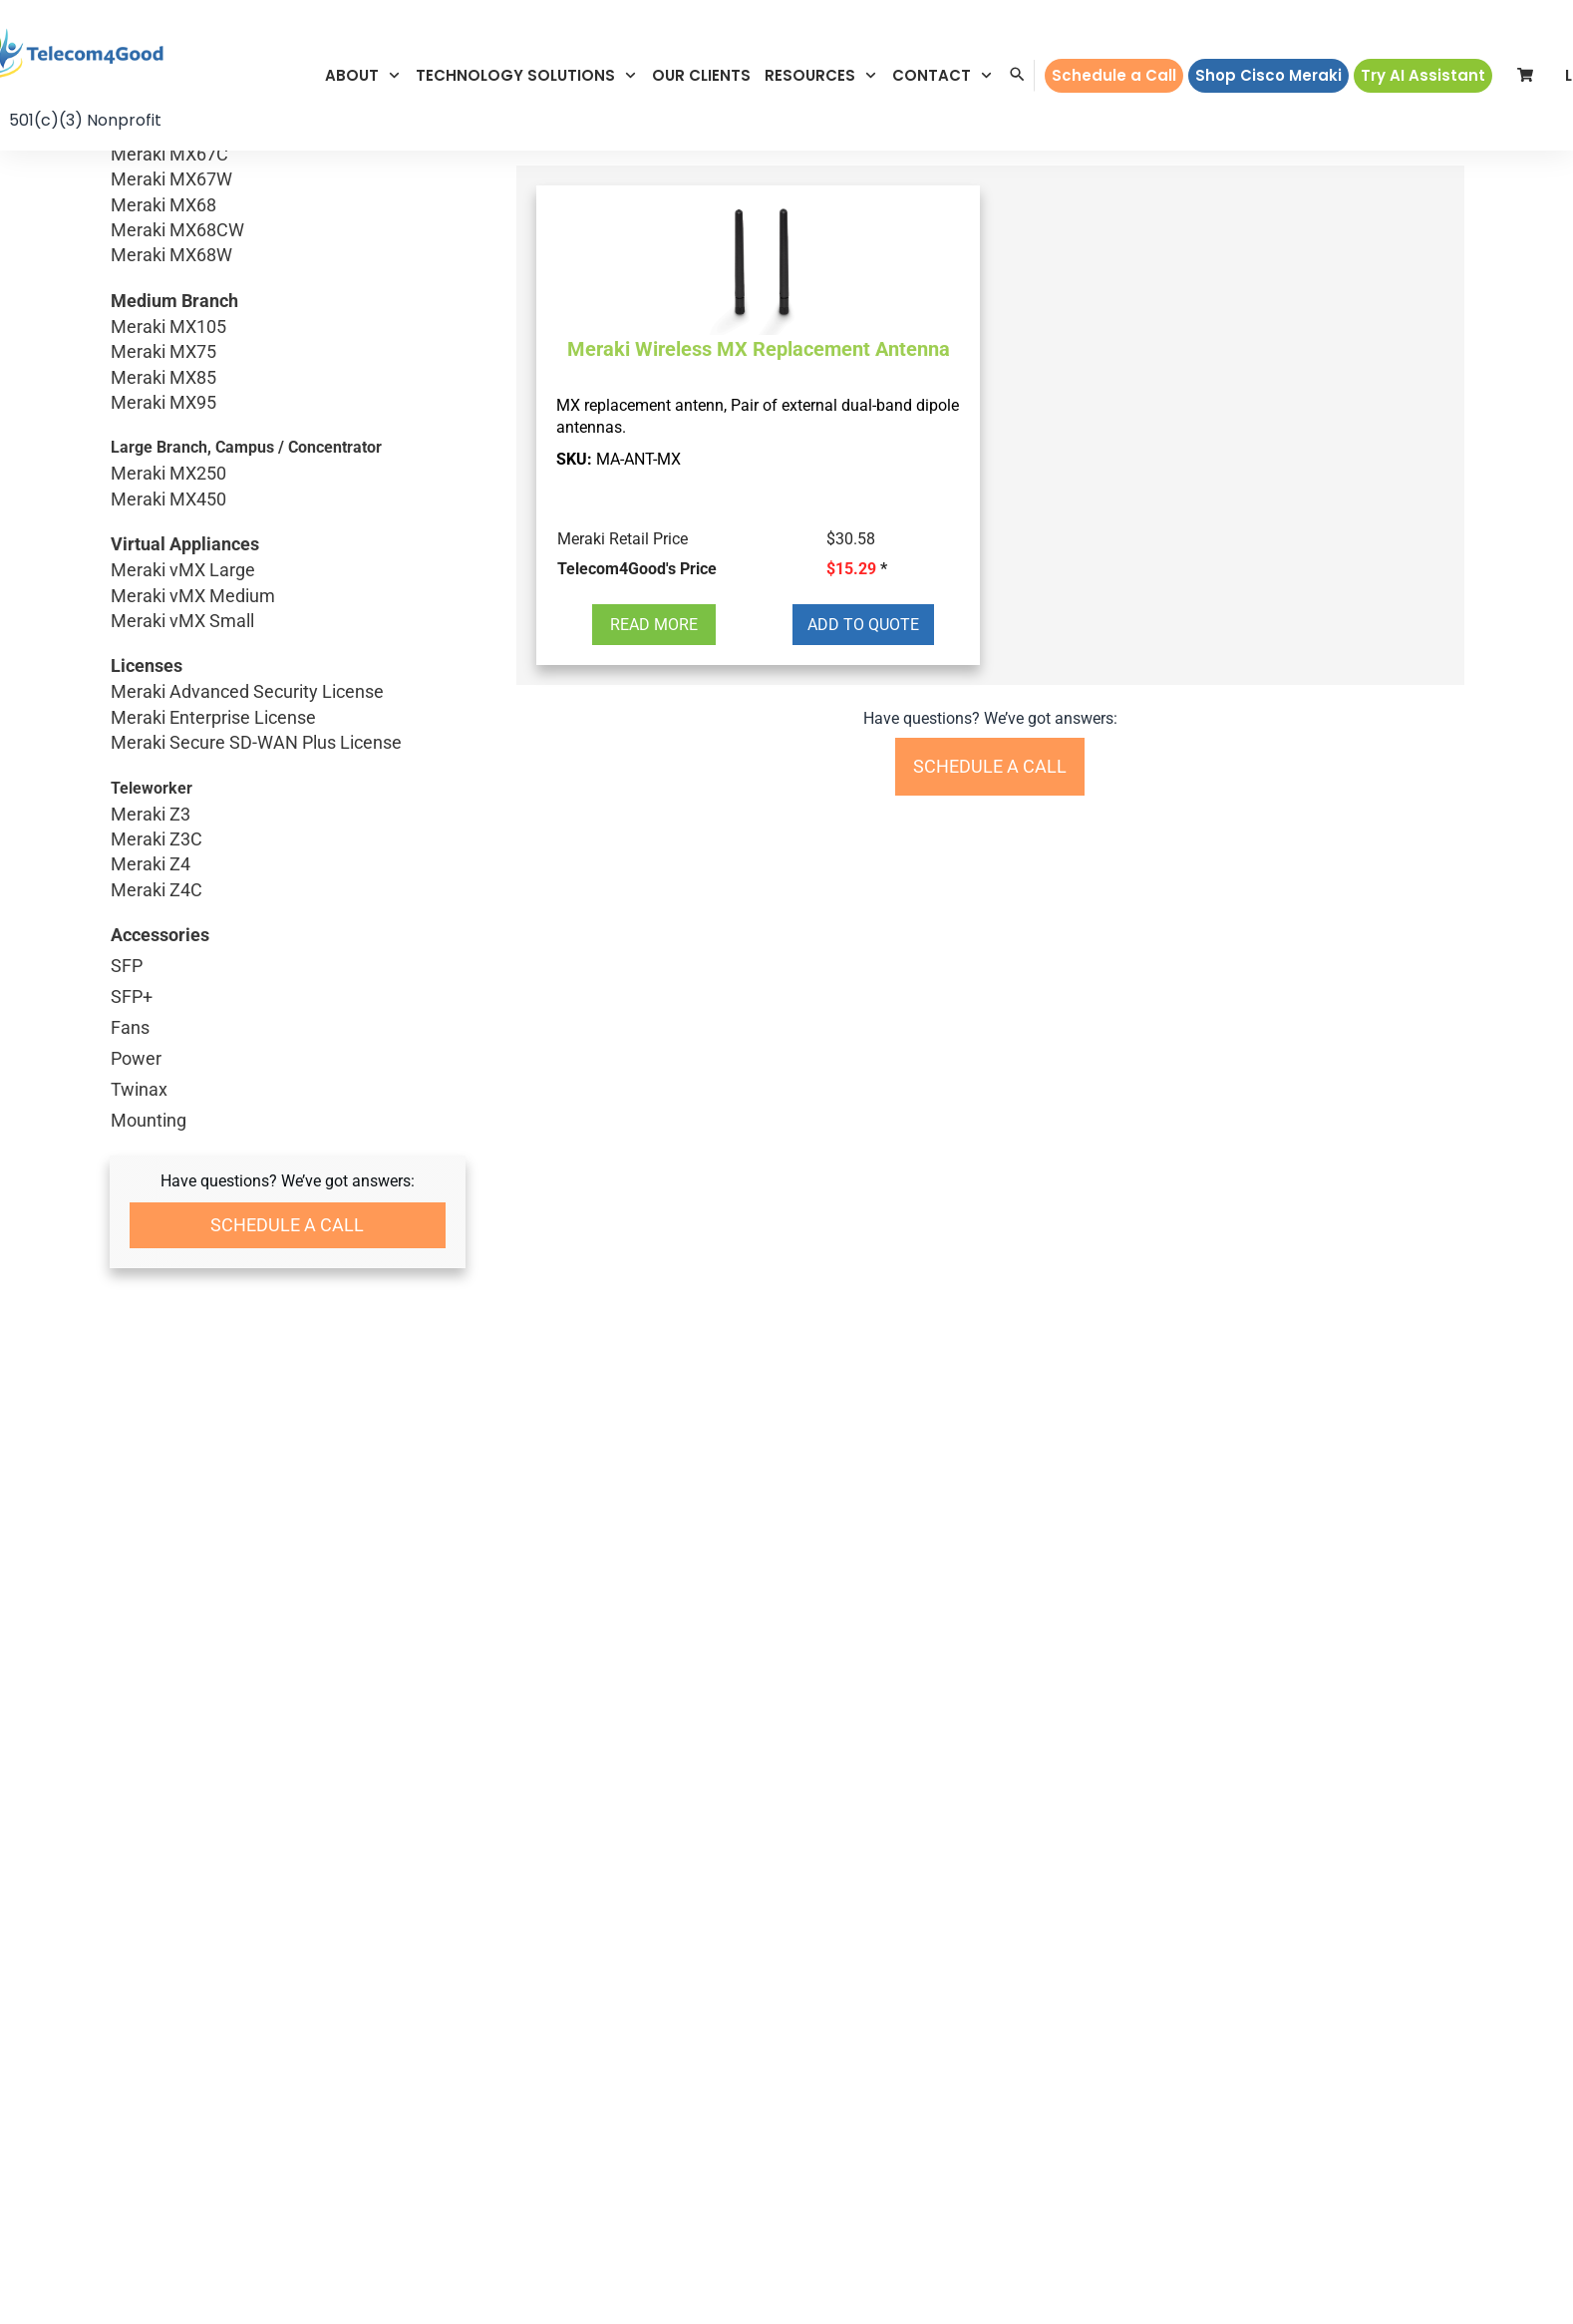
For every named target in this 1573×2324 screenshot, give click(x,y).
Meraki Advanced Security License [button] (288, 691)
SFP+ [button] (132, 996)
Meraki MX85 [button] (288, 377)
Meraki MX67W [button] (288, 178)
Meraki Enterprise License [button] (288, 717)
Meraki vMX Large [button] (288, 569)
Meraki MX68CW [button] (288, 229)
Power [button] (136, 1058)
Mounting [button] (148, 1120)
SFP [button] (127, 965)
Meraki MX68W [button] (288, 254)
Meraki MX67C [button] (288, 154)
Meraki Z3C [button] (285, 839)
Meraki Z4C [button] (285, 889)
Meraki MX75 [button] (288, 351)
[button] (363, 75)
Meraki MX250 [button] (227, 473)
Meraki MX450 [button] (227, 499)
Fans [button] (130, 1027)
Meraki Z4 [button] (285, 863)
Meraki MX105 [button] (288, 326)
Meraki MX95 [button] (288, 402)
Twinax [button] (139, 1089)
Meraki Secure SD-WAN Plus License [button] (288, 742)
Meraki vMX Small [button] (288, 620)
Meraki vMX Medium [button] (288, 595)
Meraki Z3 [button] (285, 814)
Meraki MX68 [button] (288, 204)
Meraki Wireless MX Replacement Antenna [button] (758, 349)
